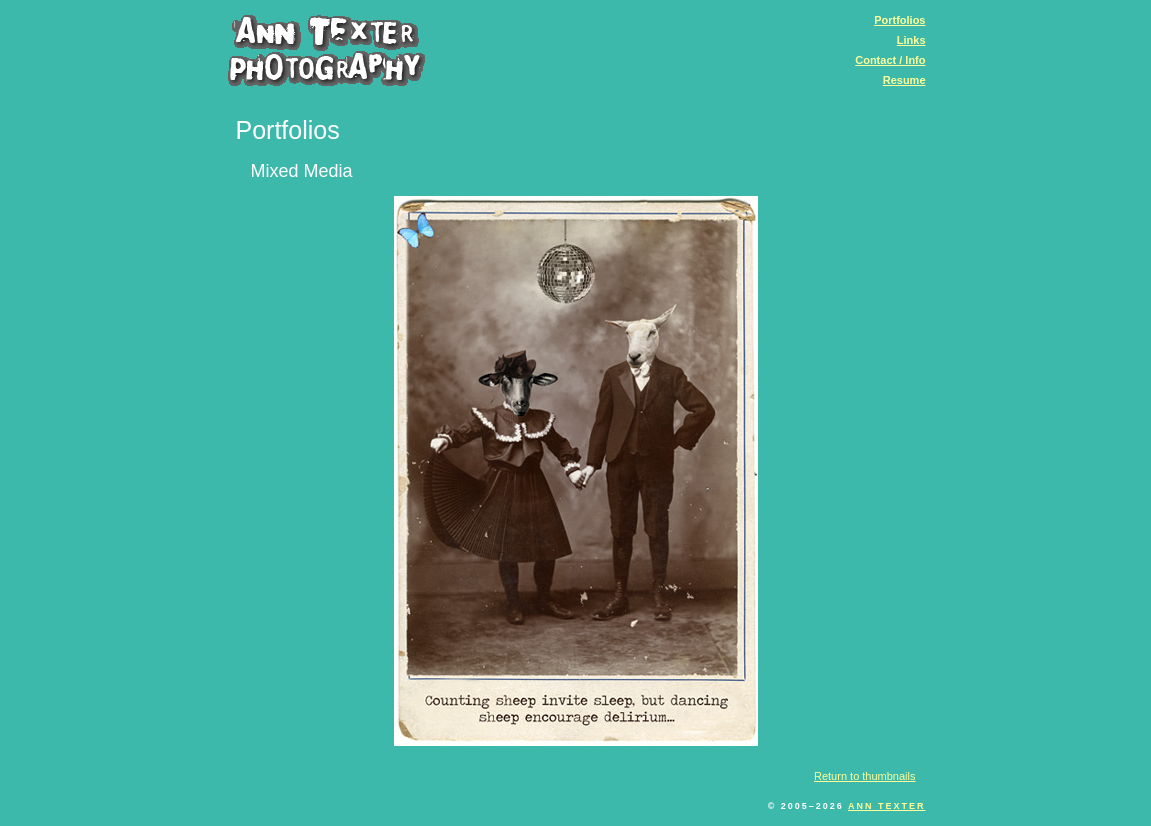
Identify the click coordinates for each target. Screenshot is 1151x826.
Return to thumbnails (865, 776)
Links (911, 40)
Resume (904, 80)
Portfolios (899, 20)
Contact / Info (890, 60)
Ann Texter (887, 806)
